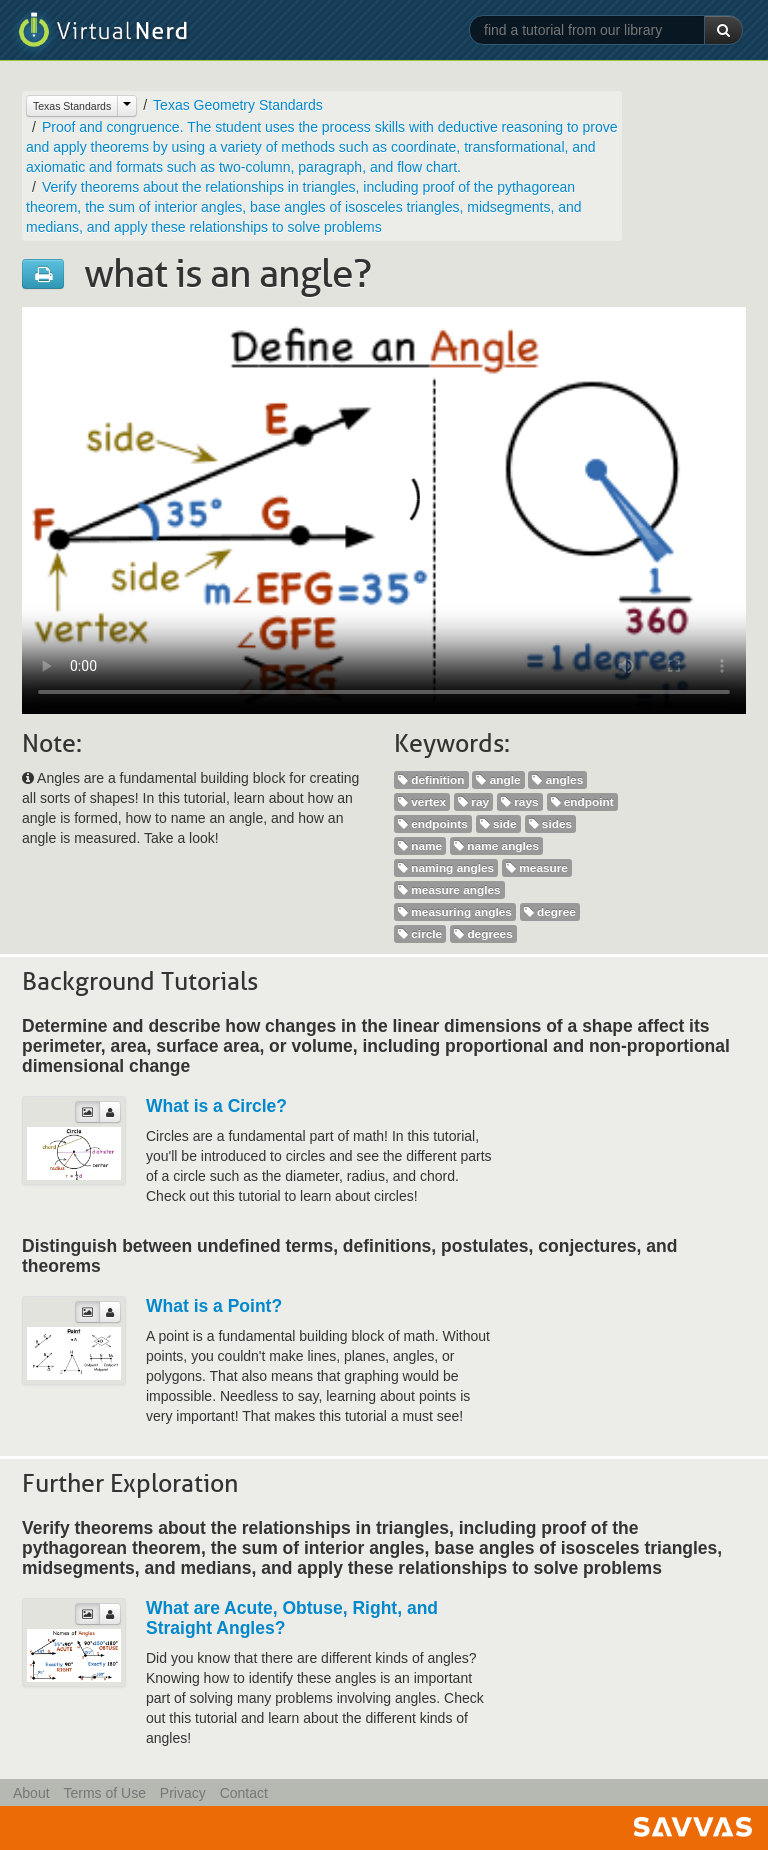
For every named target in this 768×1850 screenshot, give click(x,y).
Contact (244, 1793)
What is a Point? (214, 1306)
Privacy (183, 1793)
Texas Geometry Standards (238, 105)
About (31, 1793)
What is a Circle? (216, 1106)
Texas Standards (72, 106)
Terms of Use (104, 1793)
